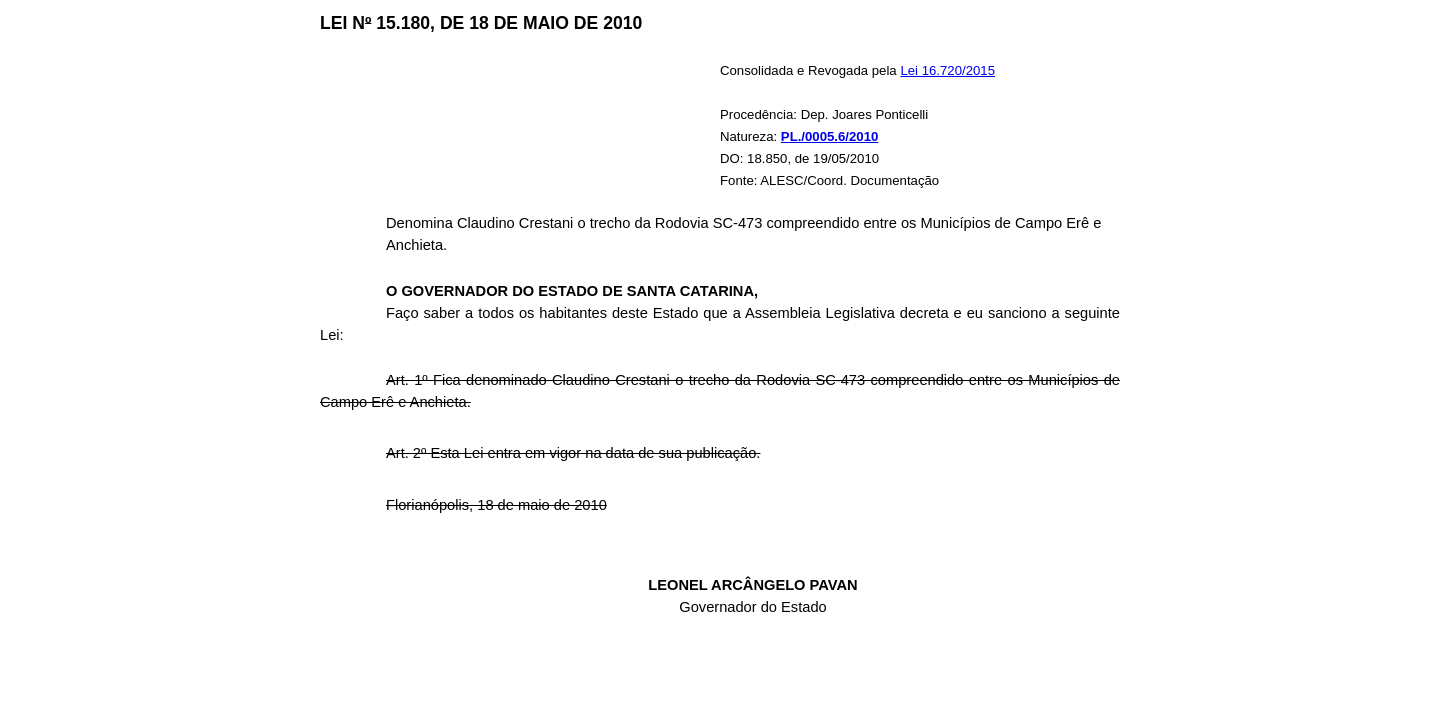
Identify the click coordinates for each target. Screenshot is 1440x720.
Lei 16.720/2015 (947, 70)
